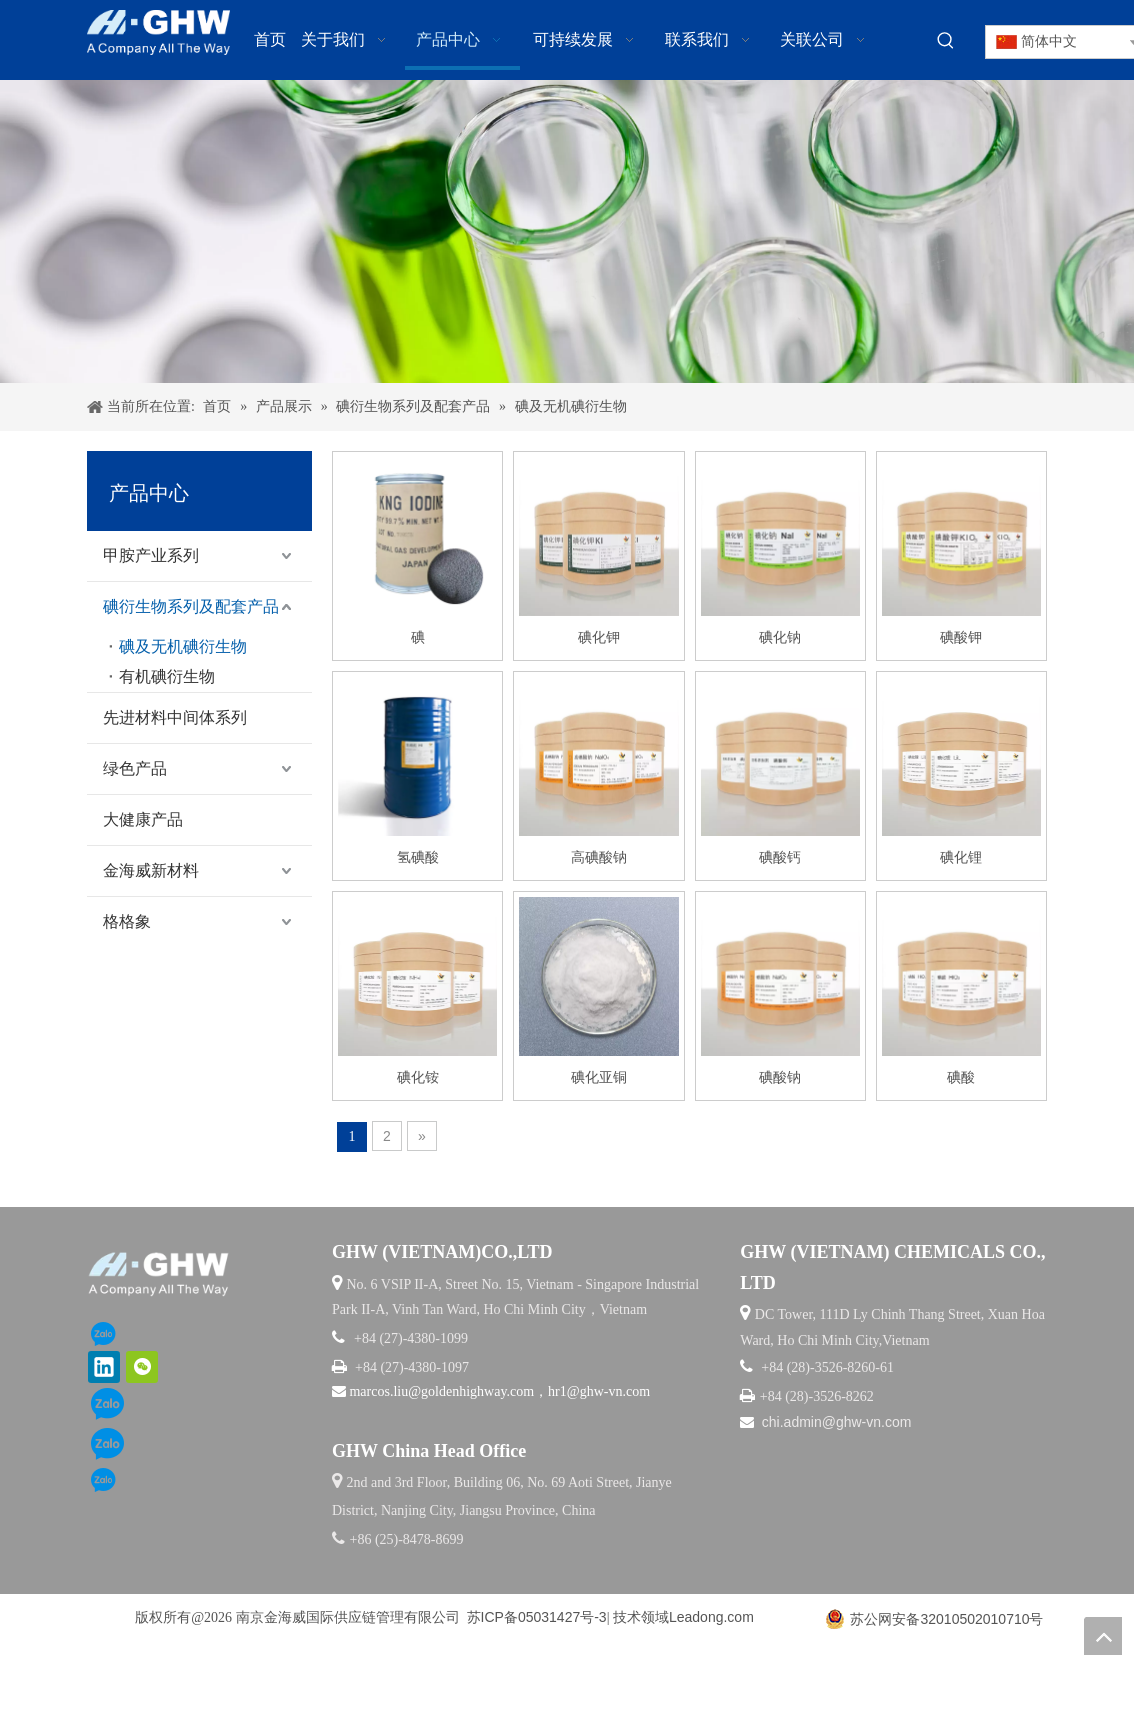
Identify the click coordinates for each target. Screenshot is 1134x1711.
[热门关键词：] (946, 41)
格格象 (127, 981)
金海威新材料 (151, 930)
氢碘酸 (418, 917)
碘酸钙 (780, 917)
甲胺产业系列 (151, 615)
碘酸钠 (780, 1137)
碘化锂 (961, 917)
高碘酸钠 (599, 917)
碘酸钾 (961, 697)
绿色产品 (135, 828)
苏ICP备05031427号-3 (537, 1677)
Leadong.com (711, 1677)
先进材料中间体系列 (175, 777)
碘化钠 (780, 697)
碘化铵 (418, 1137)
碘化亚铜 (599, 1137)
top (1103, 1636)
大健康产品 (143, 879)
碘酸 (961, 1137)
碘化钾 (599, 697)
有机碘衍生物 (167, 736)
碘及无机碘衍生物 (183, 706)
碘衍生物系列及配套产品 (191, 666)
